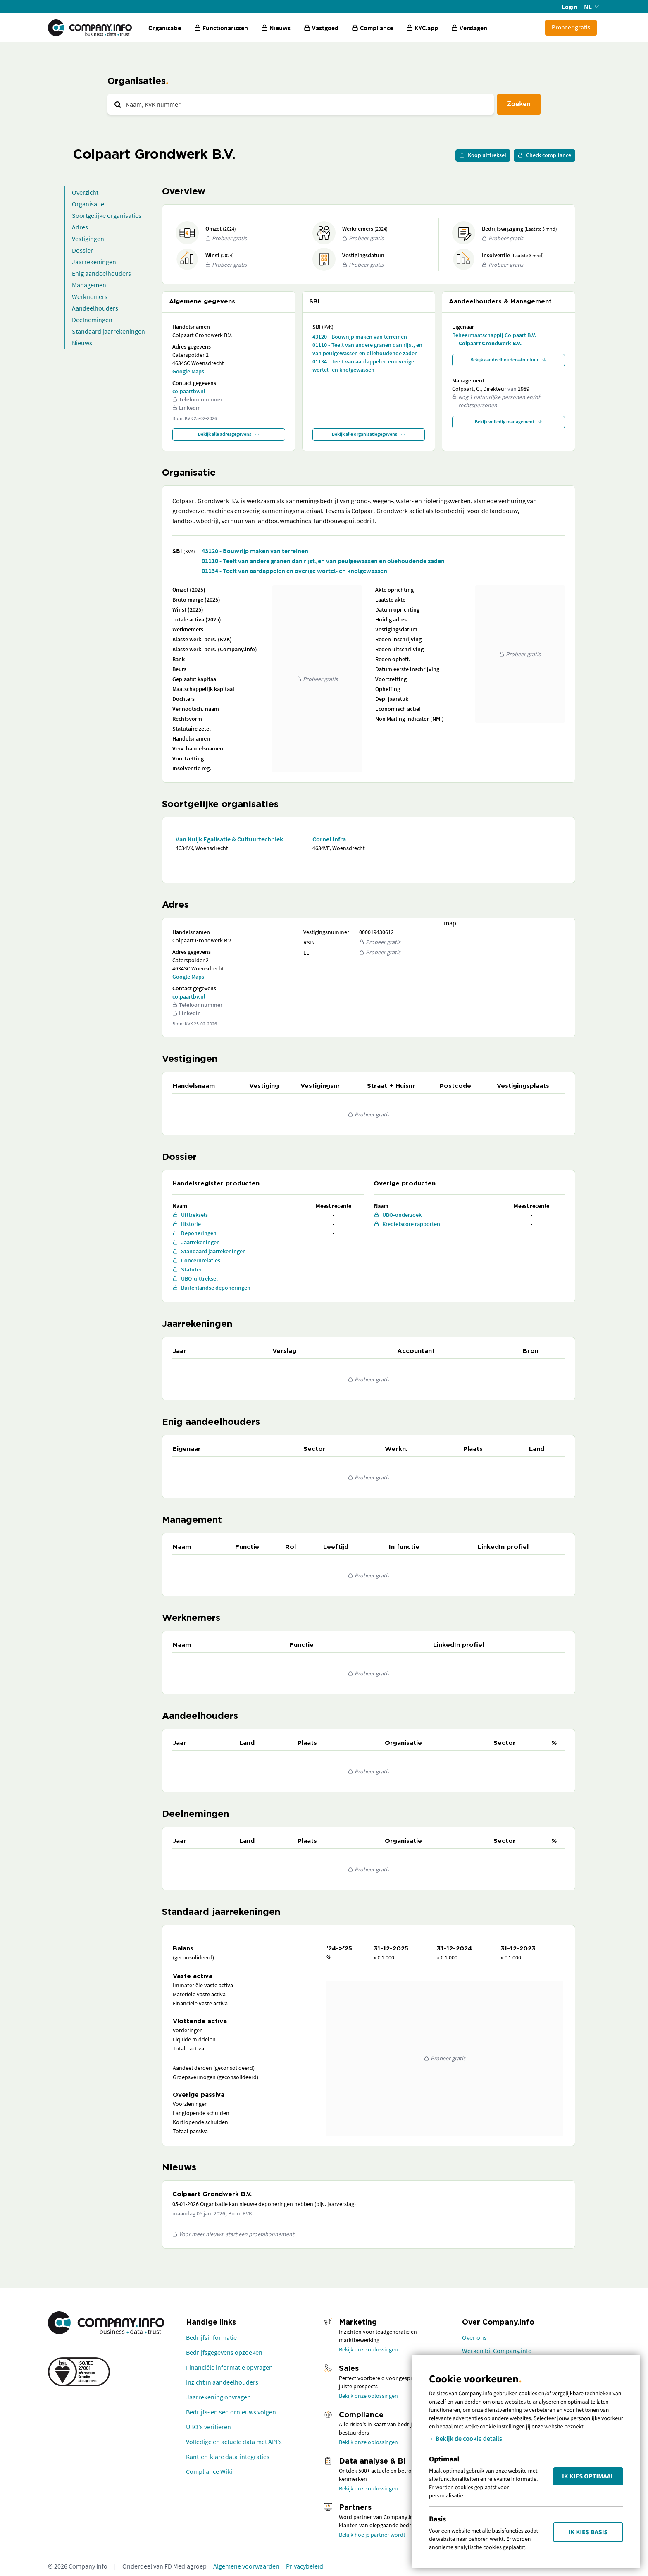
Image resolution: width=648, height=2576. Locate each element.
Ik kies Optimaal (588, 2476)
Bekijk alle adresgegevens (229, 434)
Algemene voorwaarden (246, 2566)
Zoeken (519, 103)
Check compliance (544, 155)
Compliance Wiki (209, 2471)
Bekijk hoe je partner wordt (372, 2534)
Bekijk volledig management (509, 421)
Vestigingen (88, 238)
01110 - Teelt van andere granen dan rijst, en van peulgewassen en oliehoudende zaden (367, 349)
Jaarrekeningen (94, 262)
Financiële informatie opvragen (229, 2367)
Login (569, 6)
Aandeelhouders (95, 308)
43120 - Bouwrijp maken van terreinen (359, 336)
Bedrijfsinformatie (211, 2337)
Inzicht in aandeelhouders (222, 2382)
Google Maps (188, 371)
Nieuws (82, 343)
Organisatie (164, 28)
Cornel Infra (329, 839)
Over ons (474, 2337)
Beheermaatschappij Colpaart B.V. (494, 335)
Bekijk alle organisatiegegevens (368, 434)
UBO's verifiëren (208, 2427)
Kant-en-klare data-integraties (227, 2456)
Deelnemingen (92, 319)
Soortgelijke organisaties (106, 215)
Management (90, 285)
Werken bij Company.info (497, 2351)
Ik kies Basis (588, 2532)
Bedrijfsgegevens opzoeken (224, 2352)
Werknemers (89, 296)
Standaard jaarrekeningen (108, 331)
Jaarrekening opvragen (218, 2397)
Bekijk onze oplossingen (368, 2349)
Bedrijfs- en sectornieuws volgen (231, 2412)
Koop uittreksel (483, 155)
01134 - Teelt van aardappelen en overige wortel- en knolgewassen (363, 365)
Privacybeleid (304, 2566)
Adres (80, 227)
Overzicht (85, 192)
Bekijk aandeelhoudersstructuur (508, 359)
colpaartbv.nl (188, 391)
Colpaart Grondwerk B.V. (490, 343)
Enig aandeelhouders (101, 273)
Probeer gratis (571, 27)
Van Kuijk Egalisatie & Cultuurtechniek (229, 839)
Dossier (82, 250)
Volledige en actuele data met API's (234, 2441)
